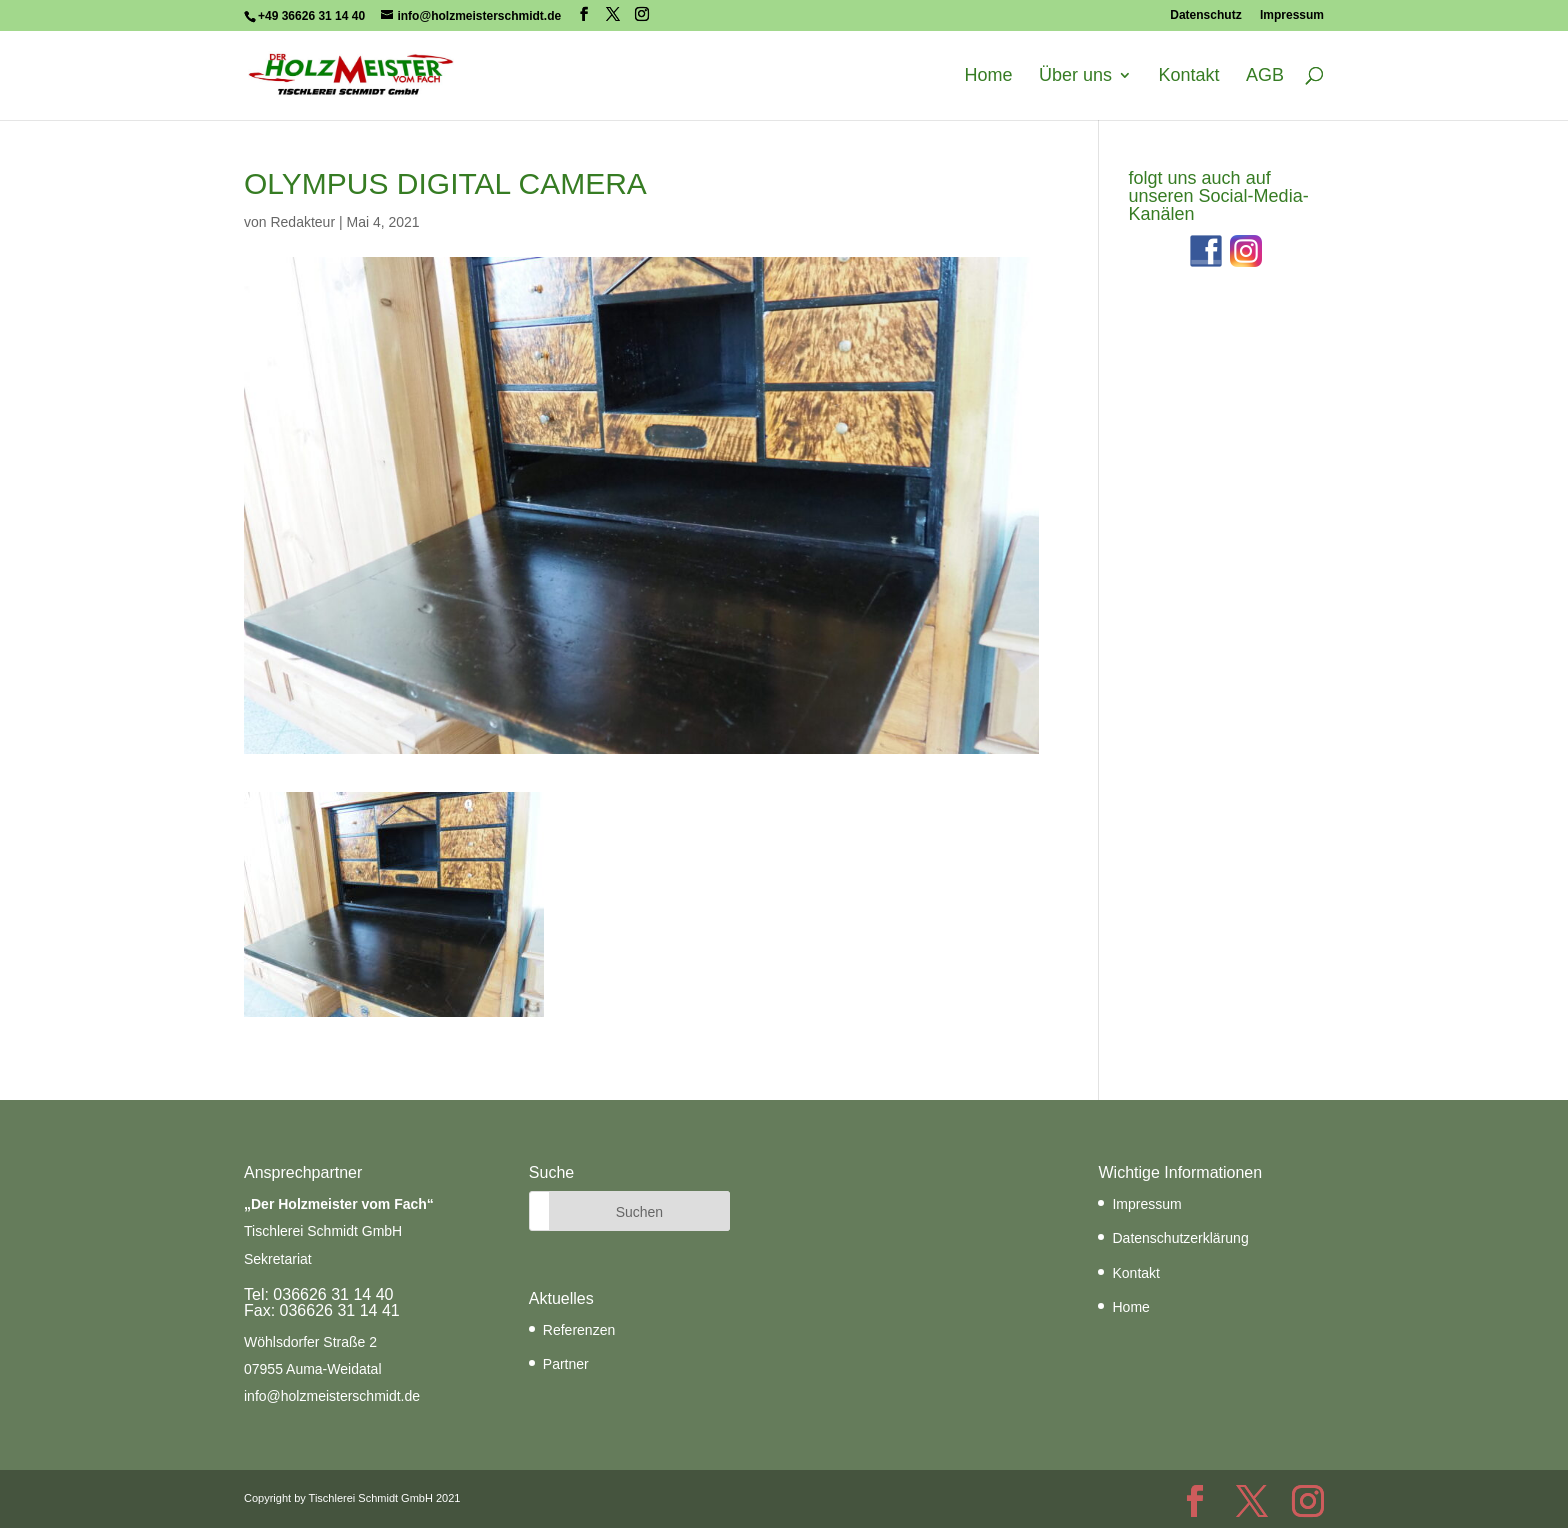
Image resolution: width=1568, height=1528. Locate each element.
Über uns (1075, 76)
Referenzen (579, 1330)
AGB (1265, 76)
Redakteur (302, 222)
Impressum (1292, 15)
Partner (566, 1364)
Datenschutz (1205, 15)
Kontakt (1188, 76)
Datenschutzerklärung (1180, 1238)
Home (989, 76)
